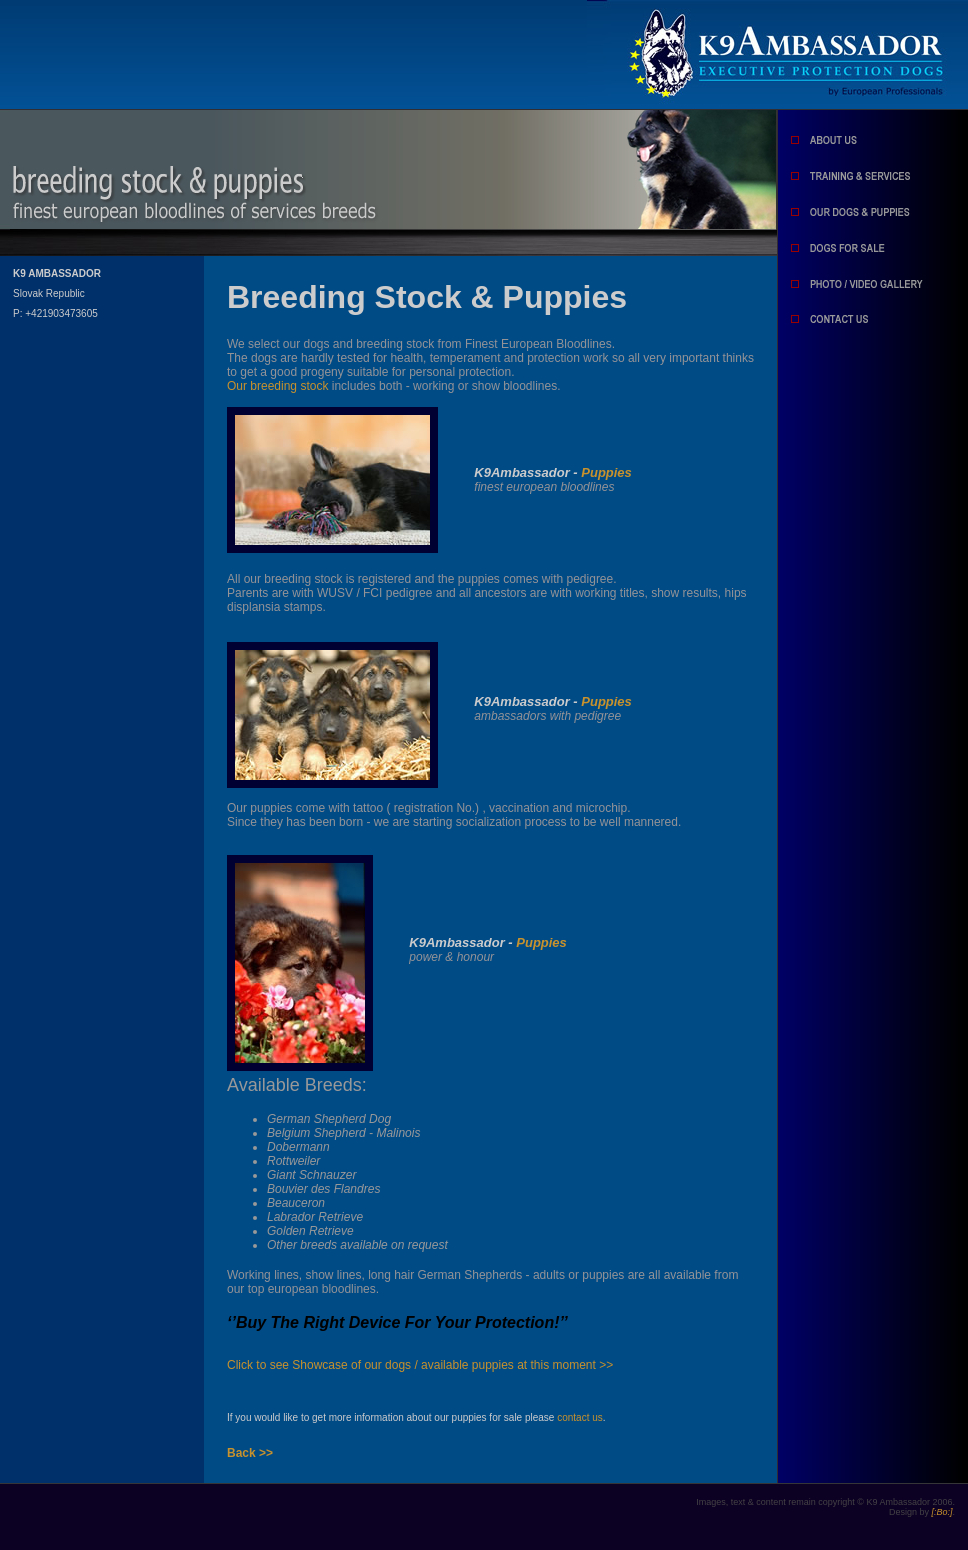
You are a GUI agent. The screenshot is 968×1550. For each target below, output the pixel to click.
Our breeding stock (277, 386)
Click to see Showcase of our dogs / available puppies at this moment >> (420, 1365)
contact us (580, 1417)
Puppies (606, 472)
